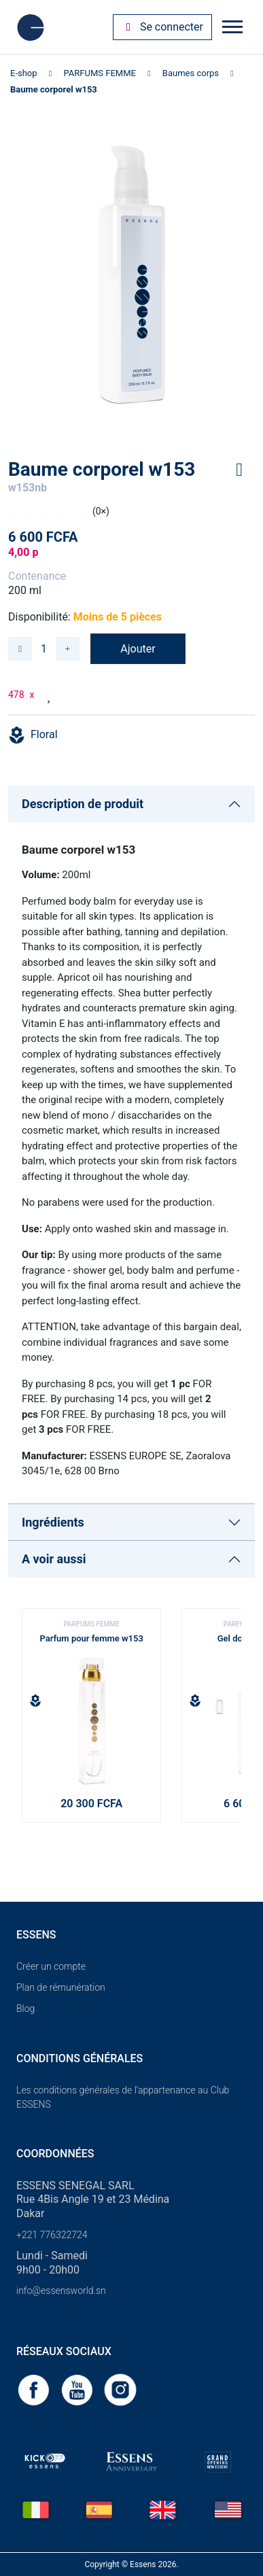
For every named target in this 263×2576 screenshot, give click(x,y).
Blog (25, 2008)
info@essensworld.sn (61, 2290)
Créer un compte (51, 1966)
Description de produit (82, 804)
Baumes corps (190, 73)
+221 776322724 (52, 2234)
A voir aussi (54, 1559)
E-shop (23, 73)
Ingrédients (53, 1522)
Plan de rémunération (60, 1987)
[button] (225, 1711)
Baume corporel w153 (53, 89)
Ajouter (137, 648)
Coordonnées (55, 2153)
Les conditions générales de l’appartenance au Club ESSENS (122, 2097)
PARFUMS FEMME (100, 73)
